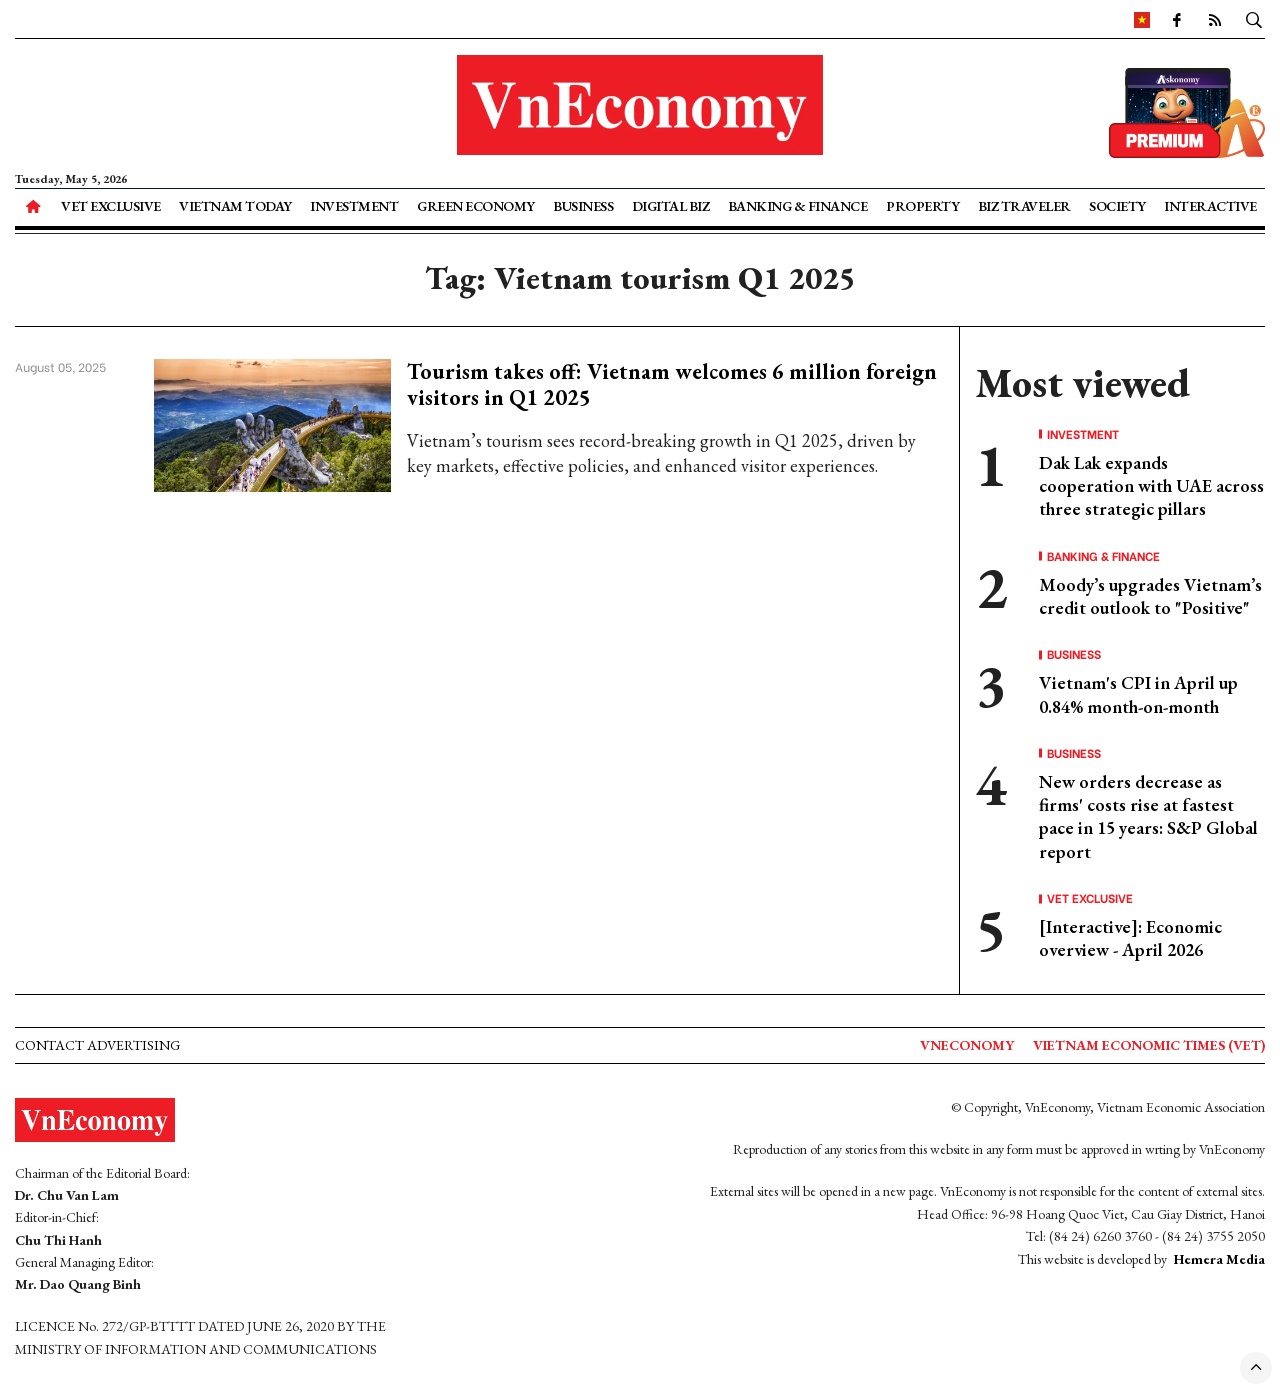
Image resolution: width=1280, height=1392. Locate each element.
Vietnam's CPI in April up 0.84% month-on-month (1138, 694)
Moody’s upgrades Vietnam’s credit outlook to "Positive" (1150, 596)
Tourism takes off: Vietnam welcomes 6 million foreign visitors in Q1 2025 (672, 384)
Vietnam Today (235, 206)
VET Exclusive (111, 206)
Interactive (1210, 206)
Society (1117, 206)
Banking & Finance (798, 206)
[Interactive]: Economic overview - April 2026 (1130, 938)
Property (922, 206)
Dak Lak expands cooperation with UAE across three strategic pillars (1151, 486)
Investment (354, 206)
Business (583, 206)
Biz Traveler (1024, 206)
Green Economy (476, 206)
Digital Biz (671, 206)
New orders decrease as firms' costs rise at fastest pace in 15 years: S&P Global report (1148, 816)
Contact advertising (97, 1045)
